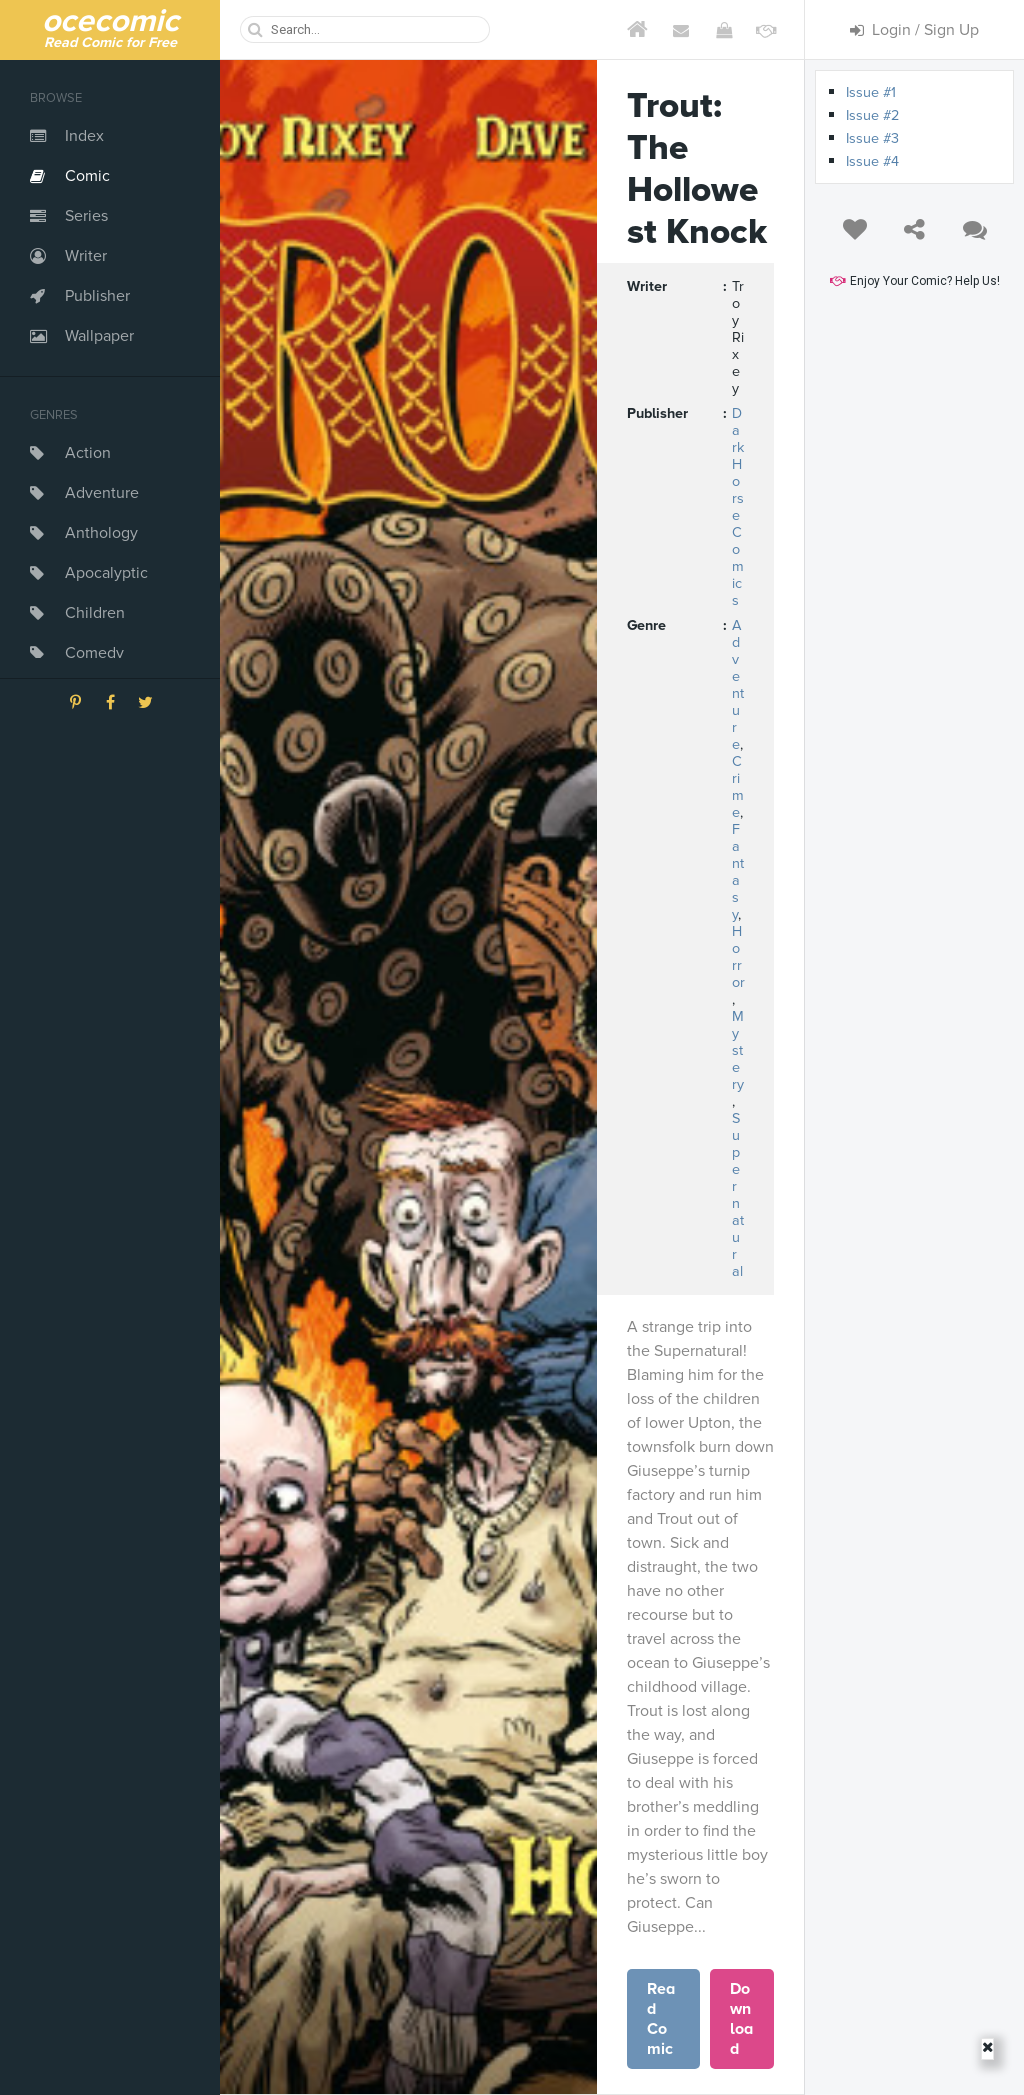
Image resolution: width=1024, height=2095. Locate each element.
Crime (738, 787)
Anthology (101, 533)
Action (88, 453)
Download (741, 2019)
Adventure (102, 493)
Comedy (94, 653)
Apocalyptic (106, 573)
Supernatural (738, 1195)
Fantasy (738, 872)
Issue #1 (871, 92)
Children (95, 613)
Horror (738, 957)
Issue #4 (872, 161)
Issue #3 (872, 138)
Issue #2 (872, 115)
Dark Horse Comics (738, 507)
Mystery (738, 1050)
